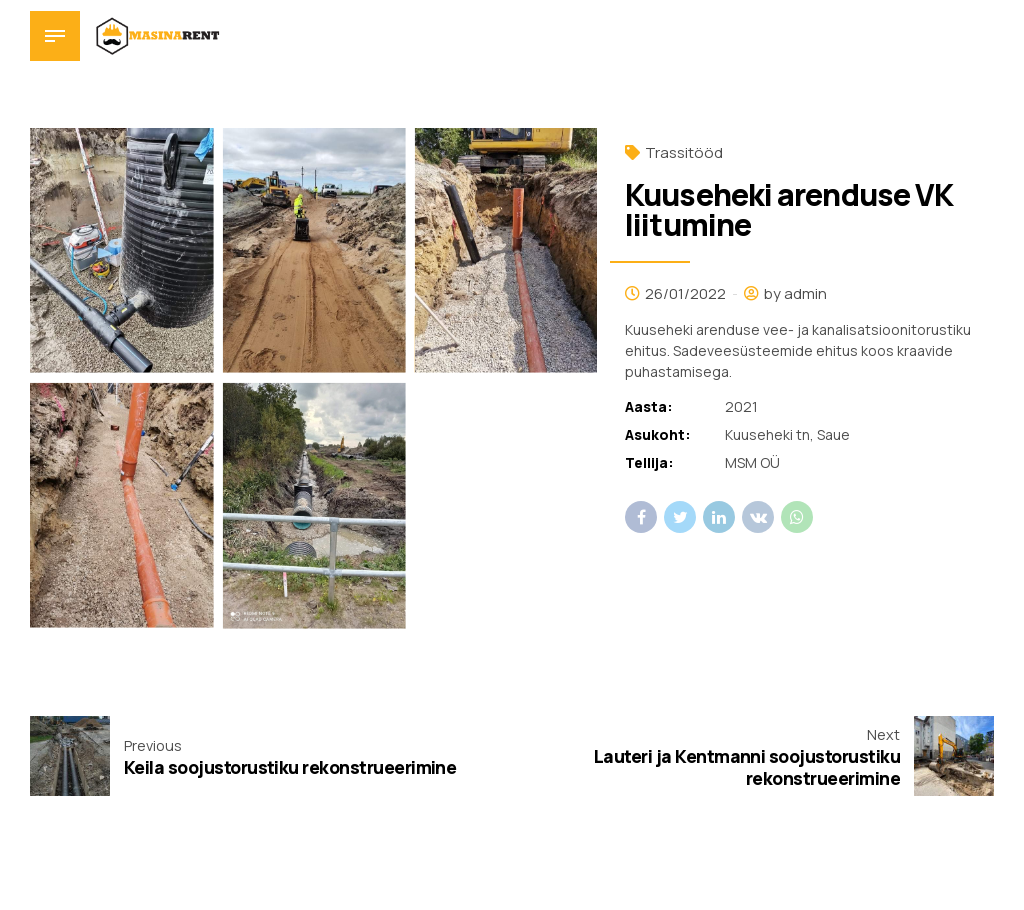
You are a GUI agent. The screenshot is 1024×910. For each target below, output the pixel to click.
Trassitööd (684, 152)
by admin (795, 293)
